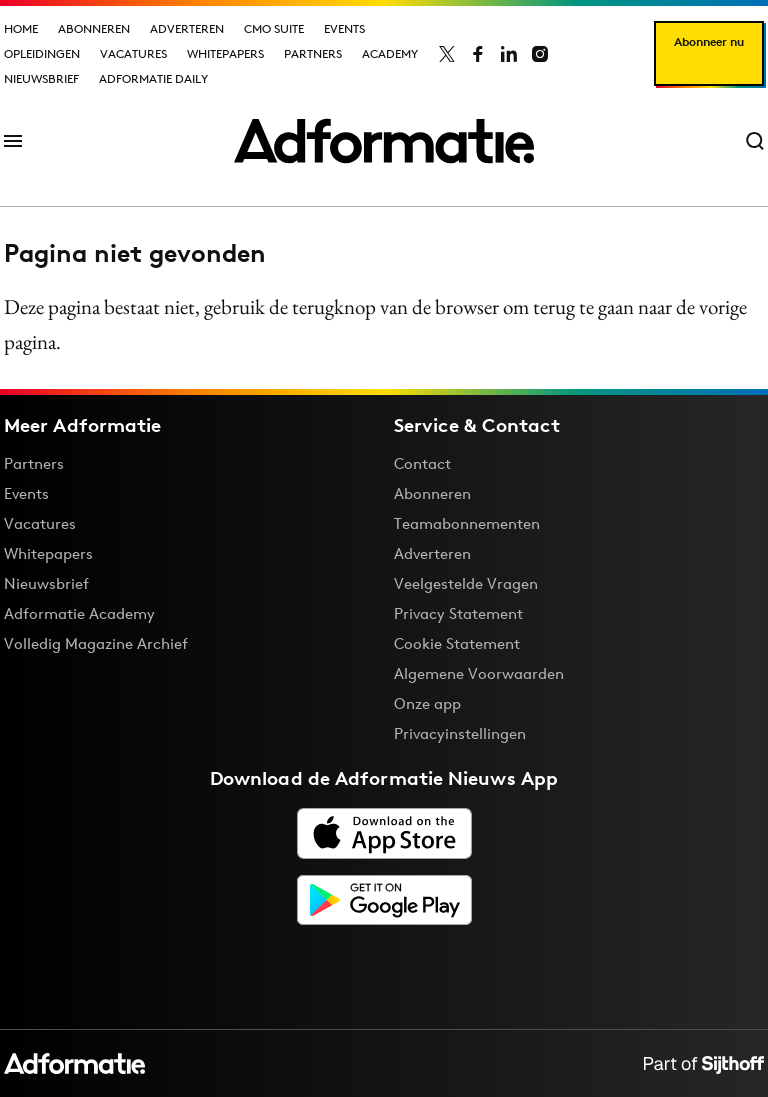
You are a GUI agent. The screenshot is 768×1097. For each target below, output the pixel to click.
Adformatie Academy (79, 613)
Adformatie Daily (153, 78)
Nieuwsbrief (41, 78)
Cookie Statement (457, 643)
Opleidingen (42, 53)
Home (21, 28)
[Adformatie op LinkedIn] (509, 54)
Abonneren (94, 28)
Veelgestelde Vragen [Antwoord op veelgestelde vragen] (466, 583)
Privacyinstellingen (460, 734)
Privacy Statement (458, 613)
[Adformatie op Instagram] (540, 54)
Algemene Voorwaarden (479, 673)
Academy (390, 53)
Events (344, 28)
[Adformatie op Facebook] (478, 54)
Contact (422, 463)
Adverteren (187, 28)
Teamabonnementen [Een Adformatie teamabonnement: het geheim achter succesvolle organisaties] (467, 523)
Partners (313, 53)
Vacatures (133, 53)
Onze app (427, 703)
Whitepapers (225, 53)
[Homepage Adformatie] (384, 141)
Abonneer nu (709, 41)
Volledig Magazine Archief (96, 643)
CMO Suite (274, 28)
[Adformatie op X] (447, 54)
